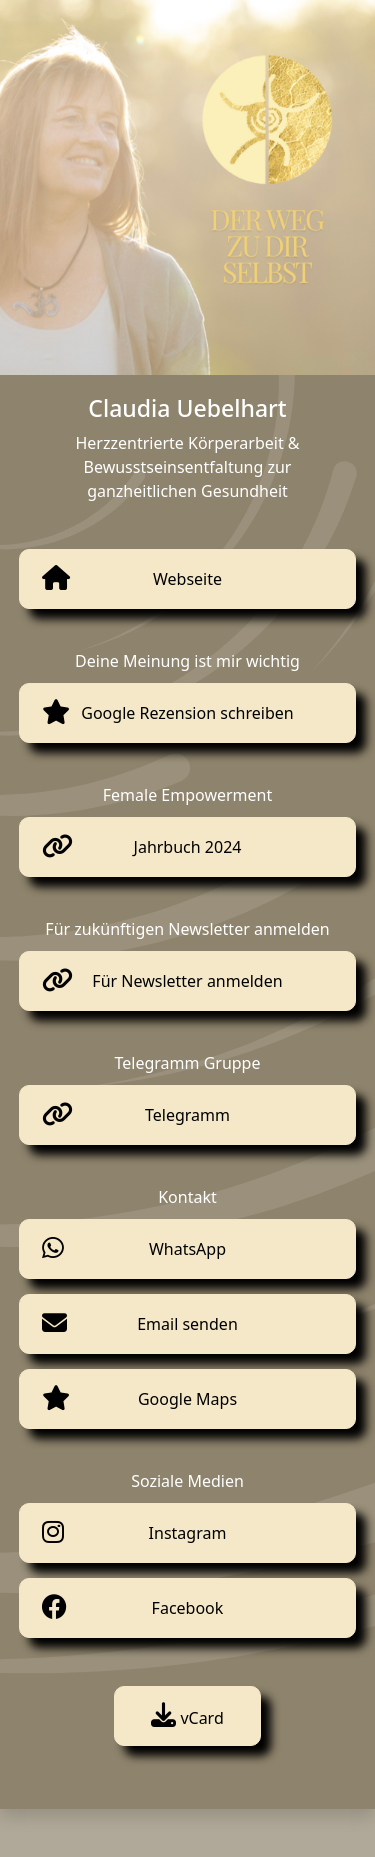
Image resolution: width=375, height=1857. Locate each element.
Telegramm (187, 1115)
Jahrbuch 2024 (188, 847)
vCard (187, 1718)
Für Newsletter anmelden (187, 981)
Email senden (187, 1324)
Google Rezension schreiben (187, 713)
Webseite (187, 579)
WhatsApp (187, 1249)
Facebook (188, 1608)
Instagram (188, 1533)
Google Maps (187, 1399)
